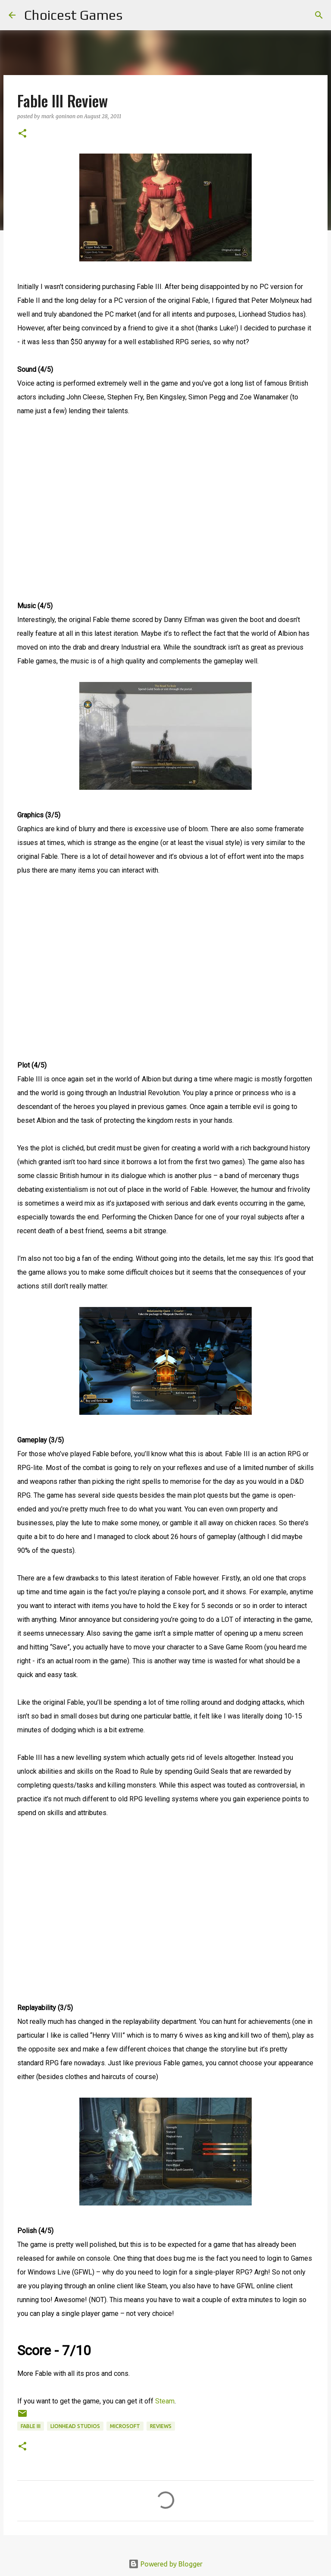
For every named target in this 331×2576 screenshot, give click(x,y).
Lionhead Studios (75, 2426)
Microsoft (125, 2426)
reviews (161, 2426)
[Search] (134, 15)
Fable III (31, 2426)
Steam (165, 2401)
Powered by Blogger (165, 2564)
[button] (22, 134)
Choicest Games (73, 15)
